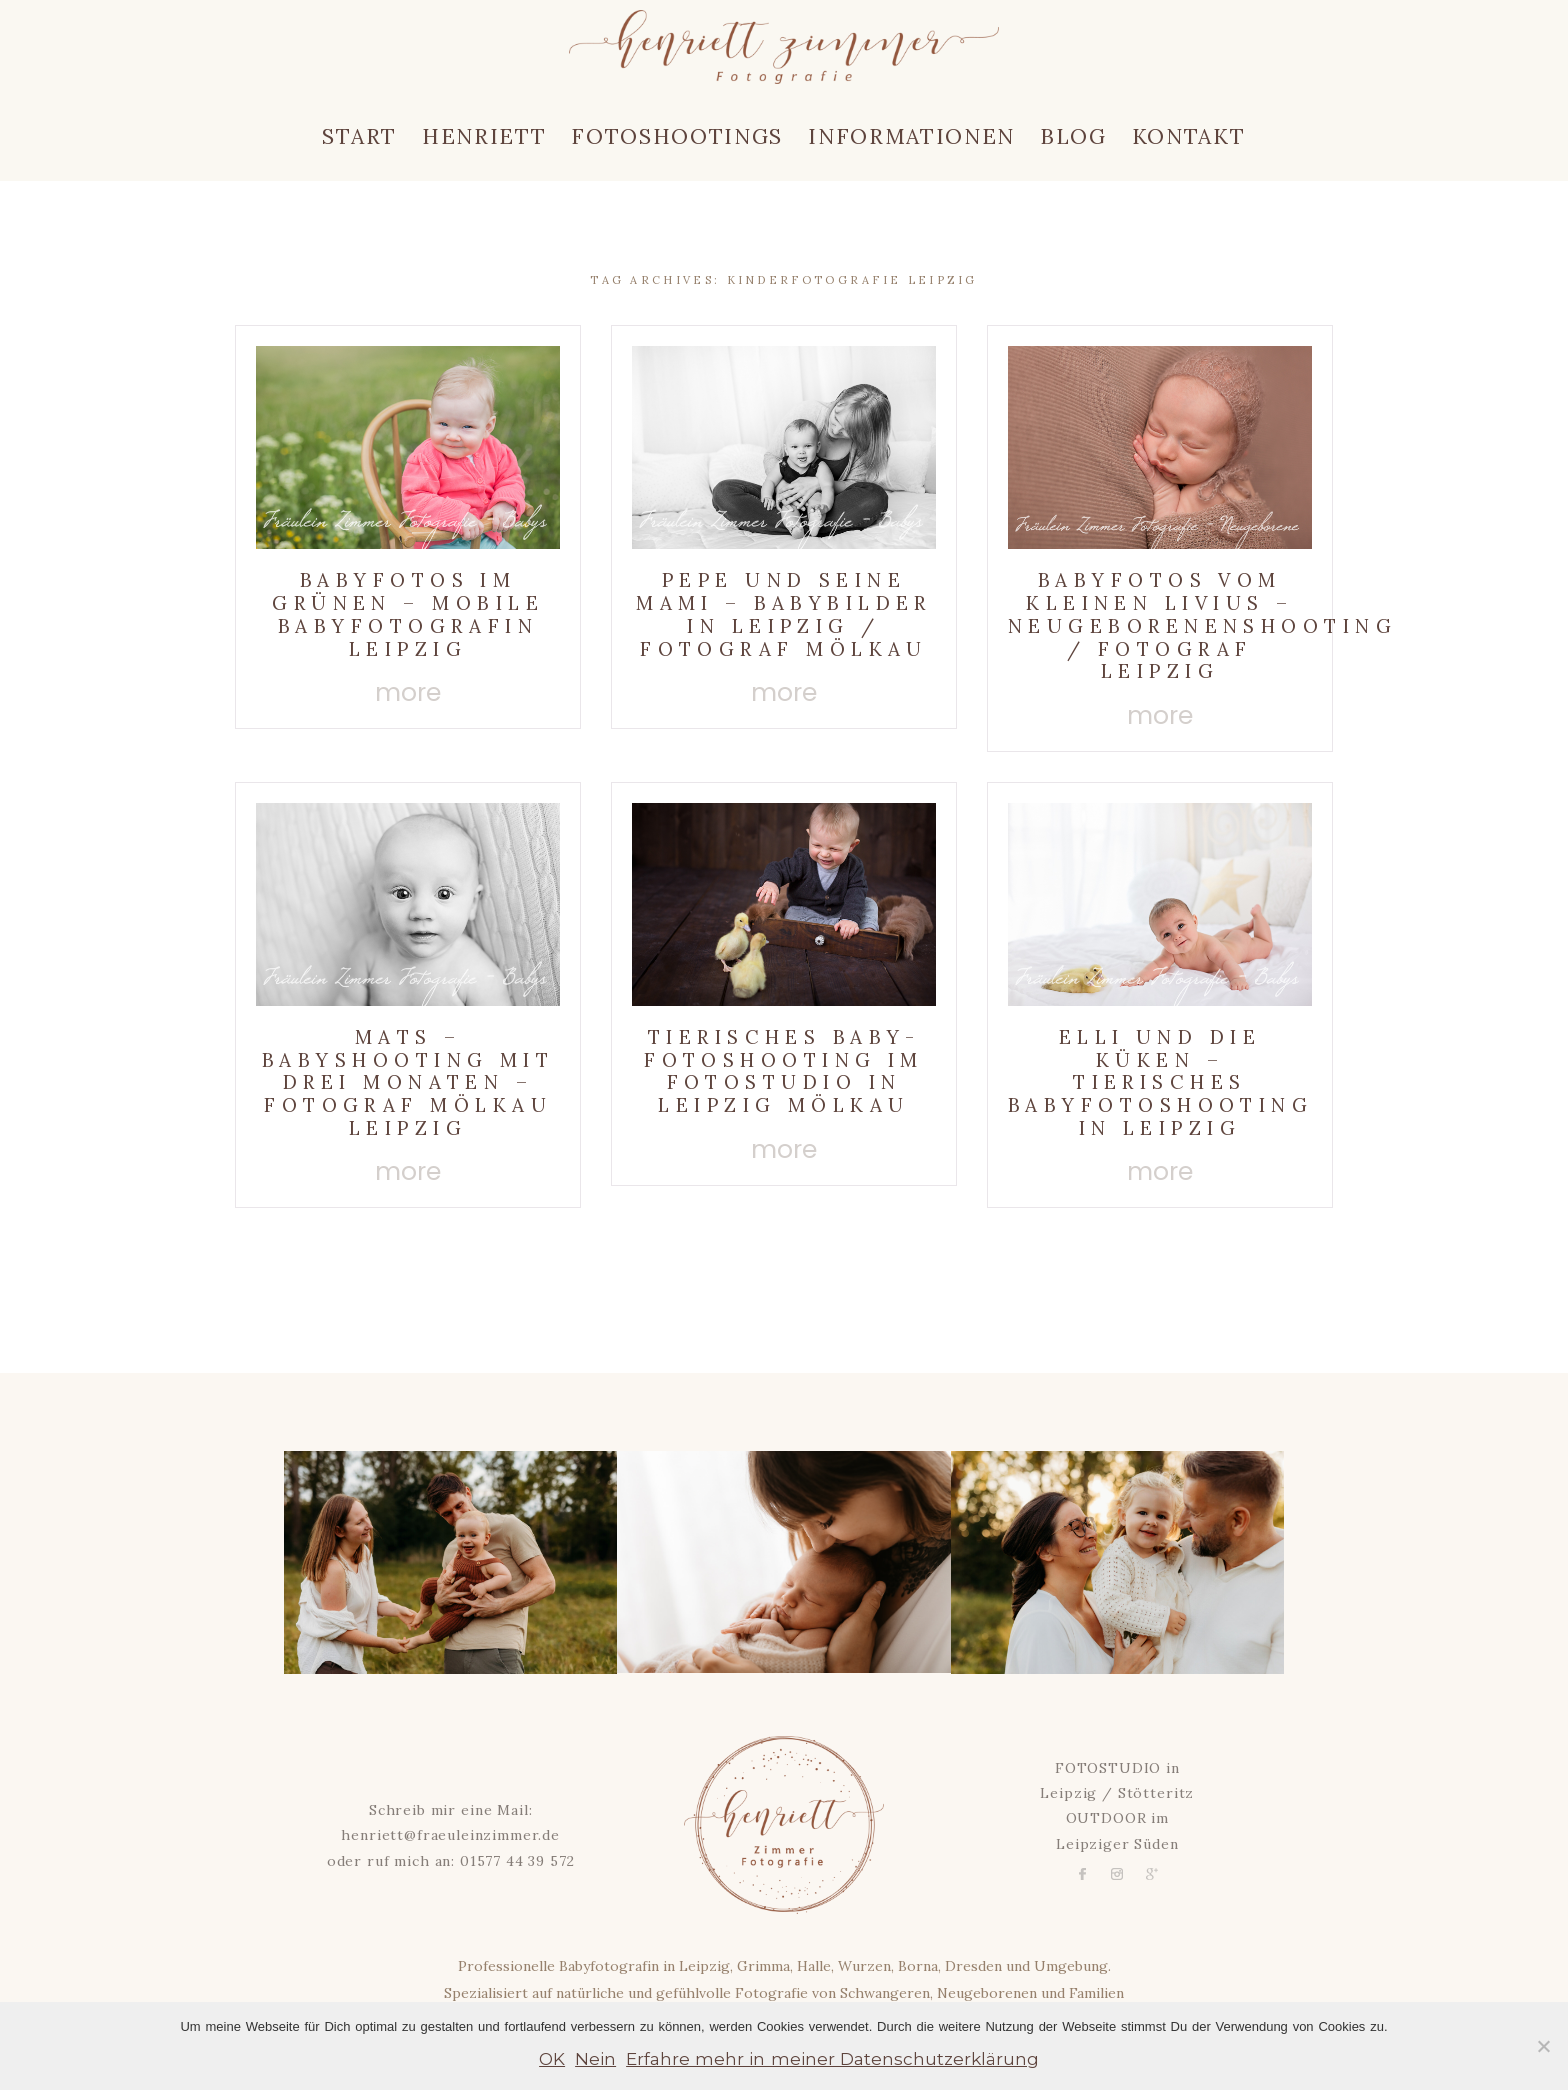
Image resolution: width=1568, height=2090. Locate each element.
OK (552, 2059)
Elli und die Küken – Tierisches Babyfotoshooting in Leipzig (1160, 1082)
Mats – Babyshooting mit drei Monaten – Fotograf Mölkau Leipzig (408, 1082)
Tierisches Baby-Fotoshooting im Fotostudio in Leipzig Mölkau (784, 1071)
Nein (595, 2059)
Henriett (484, 136)
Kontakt (1189, 136)
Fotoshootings (677, 136)
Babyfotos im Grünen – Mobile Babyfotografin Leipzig (408, 614)
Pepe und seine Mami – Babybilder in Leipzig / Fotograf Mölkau (784, 614)
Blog (1073, 136)
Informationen (911, 136)
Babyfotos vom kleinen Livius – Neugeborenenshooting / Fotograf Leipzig (1202, 625)
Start (359, 136)
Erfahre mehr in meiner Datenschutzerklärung (832, 2059)
